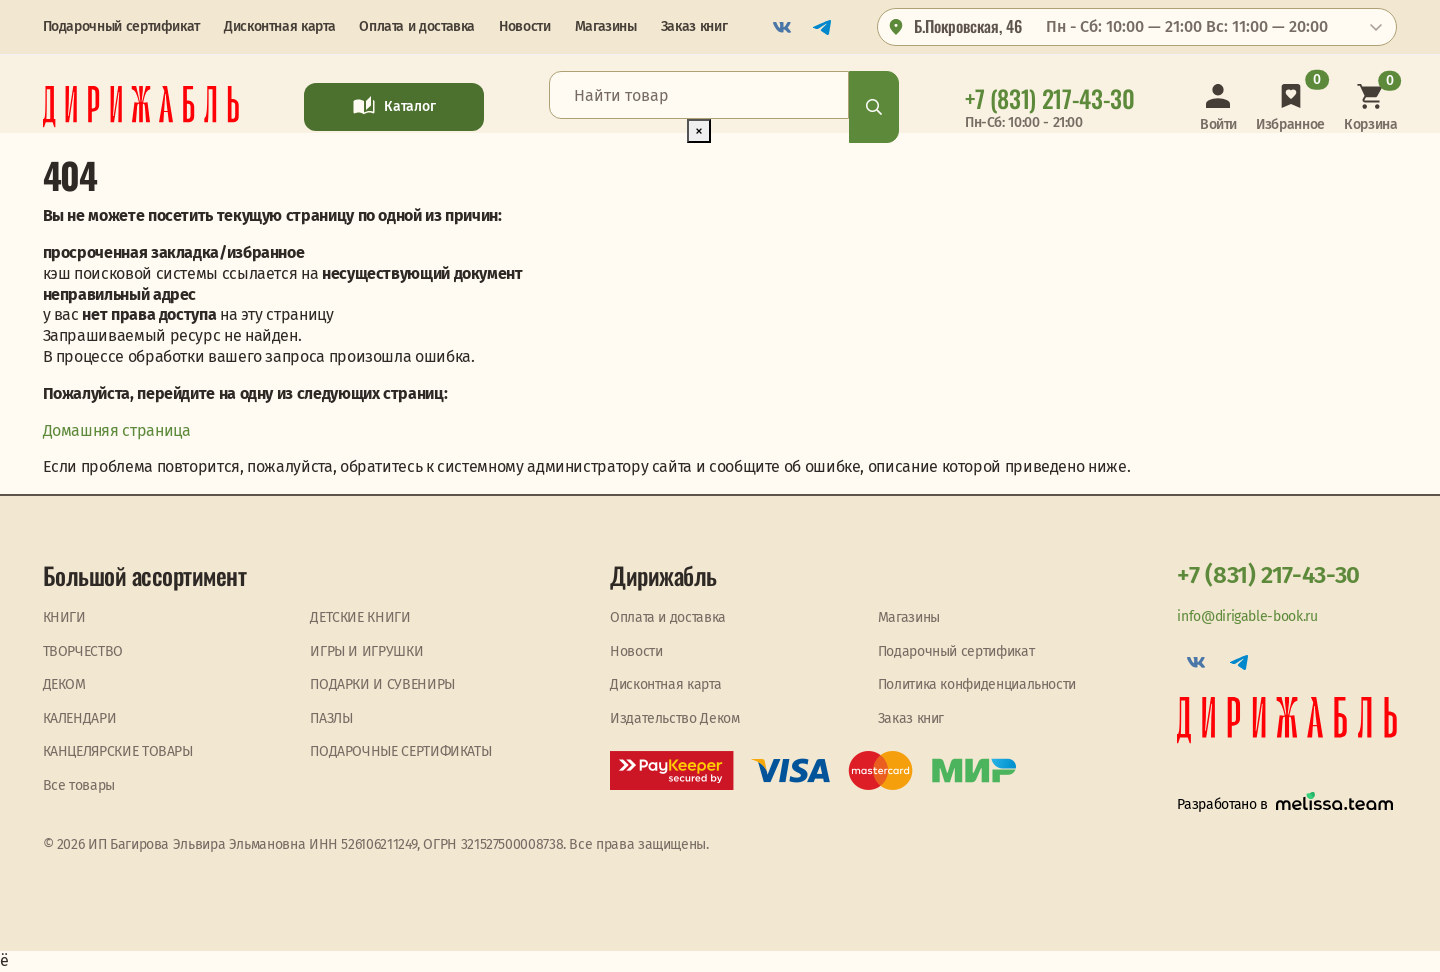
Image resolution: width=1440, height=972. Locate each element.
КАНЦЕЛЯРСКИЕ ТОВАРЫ (118, 751)
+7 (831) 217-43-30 (1268, 575)
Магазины (606, 26)
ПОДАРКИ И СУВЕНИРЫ (382, 684)
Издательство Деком (675, 718)
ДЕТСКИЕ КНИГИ (360, 617)
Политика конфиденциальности (977, 684)
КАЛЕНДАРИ (80, 718)
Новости (524, 26)
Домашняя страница (117, 430)
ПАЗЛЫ (331, 718)
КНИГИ (64, 617)
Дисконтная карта (279, 26)
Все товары (79, 785)
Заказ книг (694, 26)
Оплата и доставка (417, 26)
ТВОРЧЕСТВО (83, 651)
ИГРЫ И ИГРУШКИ (366, 651)
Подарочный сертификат (121, 26)
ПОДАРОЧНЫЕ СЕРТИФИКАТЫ (400, 751)
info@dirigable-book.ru (1247, 616)
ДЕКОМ (64, 684)
